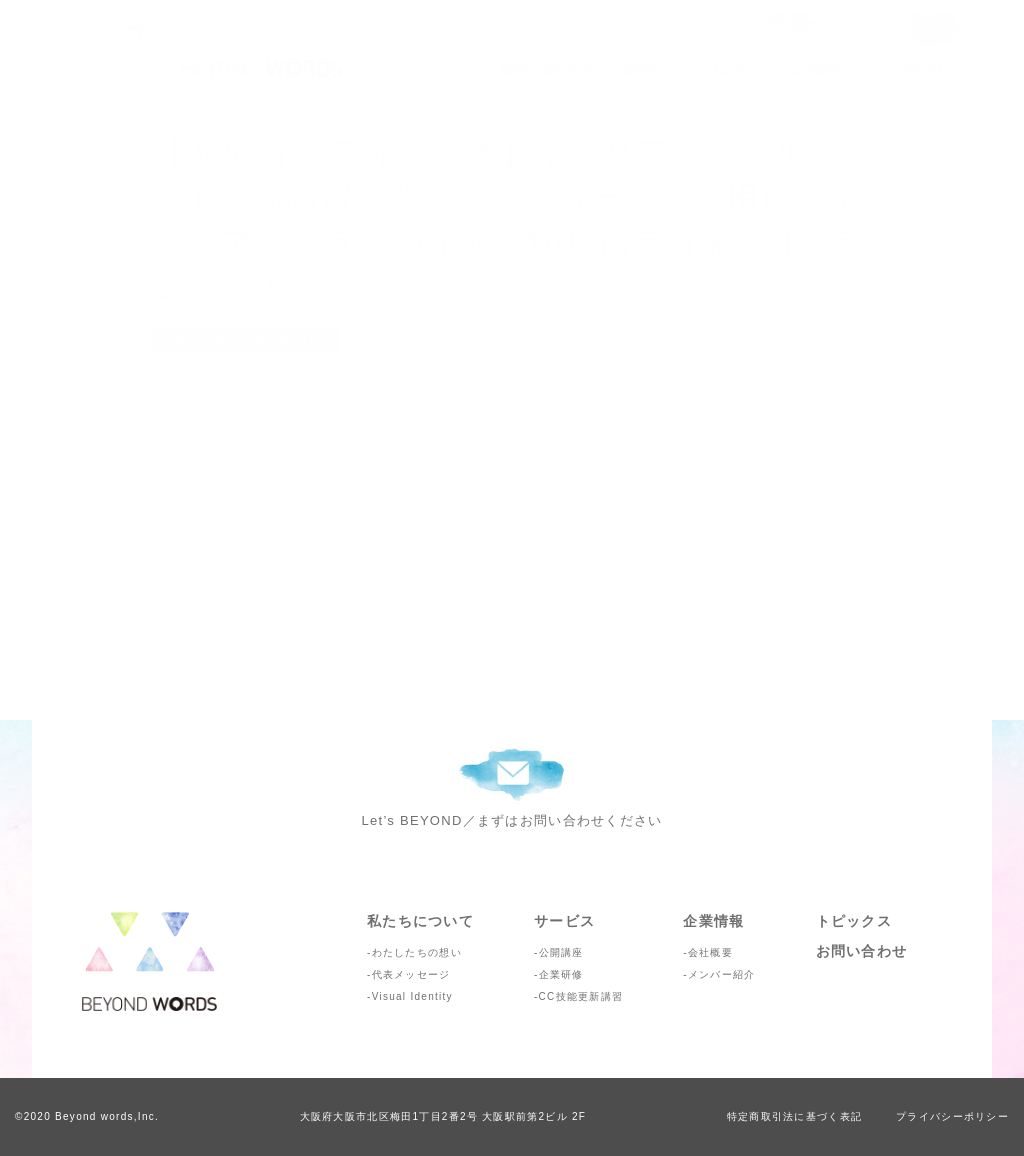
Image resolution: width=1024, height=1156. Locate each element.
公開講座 (561, 952)
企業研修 (561, 974)
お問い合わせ (862, 951)
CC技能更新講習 (581, 996)
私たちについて (420, 921)
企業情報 (713, 921)
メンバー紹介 (722, 974)
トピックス (854, 921)
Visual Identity (412, 996)
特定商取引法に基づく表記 (794, 1116)
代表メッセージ (411, 974)
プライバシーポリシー (952, 1116)
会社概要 (710, 952)
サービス (564, 921)
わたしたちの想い (417, 952)
